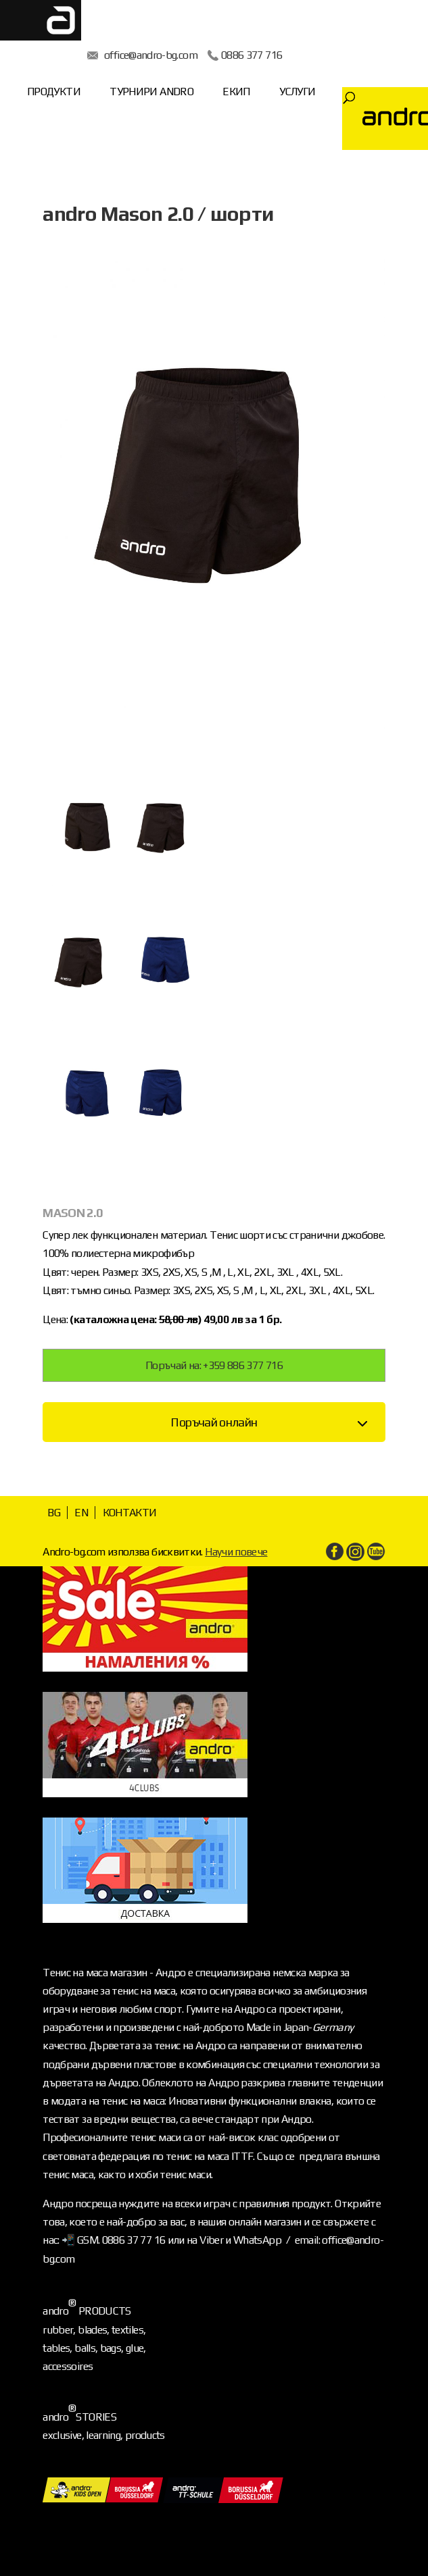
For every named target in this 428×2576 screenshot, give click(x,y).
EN (81, 1512)
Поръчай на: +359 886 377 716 (214, 1365)
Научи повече (236, 1551)
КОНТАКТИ (130, 1512)
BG (53, 1512)
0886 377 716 (251, 55)
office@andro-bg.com (150, 55)
